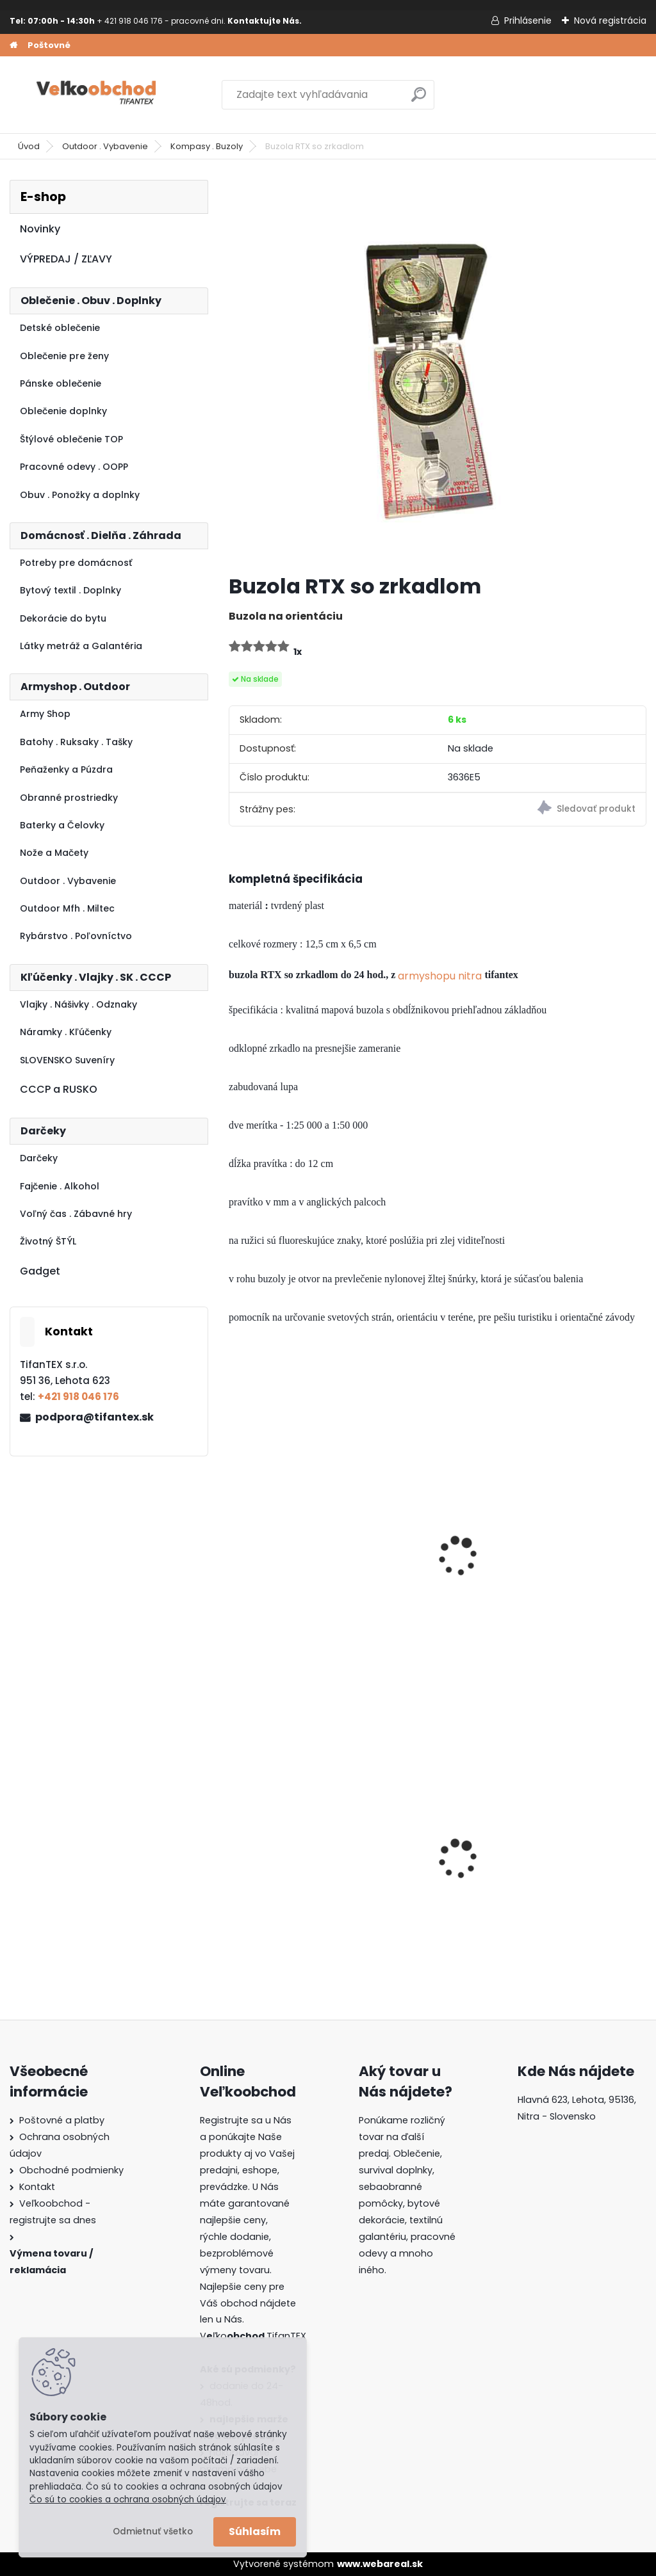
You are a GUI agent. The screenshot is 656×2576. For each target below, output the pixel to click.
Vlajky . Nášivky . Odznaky (78, 1004)
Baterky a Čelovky (62, 825)
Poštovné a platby (61, 2120)
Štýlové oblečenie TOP (71, 439)
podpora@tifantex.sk (94, 1417)
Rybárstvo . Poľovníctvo (76, 936)
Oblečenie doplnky (63, 411)
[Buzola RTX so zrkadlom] (437, 372)
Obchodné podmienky (71, 2170)
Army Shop (45, 713)
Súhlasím (255, 2531)
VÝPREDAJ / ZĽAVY (66, 259)
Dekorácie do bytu (63, 618)
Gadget (40, 1271)
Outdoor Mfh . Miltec (67, 908)
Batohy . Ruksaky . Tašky (76, 742)
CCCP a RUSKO (58, 1089)
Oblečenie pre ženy (64, 356)
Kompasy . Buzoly (206, 146)
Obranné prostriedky (69, 797)
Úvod (29, 146)
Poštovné (49, 45)
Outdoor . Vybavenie (105, 146)
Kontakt (37, 2186)
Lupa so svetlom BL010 (436, 1549)
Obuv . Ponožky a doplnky (80, 494)
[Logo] (98, 95)
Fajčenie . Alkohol (59, 1186)
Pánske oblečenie (60, 383)
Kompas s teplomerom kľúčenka (579, 1555)
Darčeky (39, 1158)
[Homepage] (13, 45)
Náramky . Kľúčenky (65, 1032)
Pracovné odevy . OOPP (74, 466)
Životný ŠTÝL (48, 1241)
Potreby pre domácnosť (76, 562)
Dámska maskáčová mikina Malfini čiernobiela (574, 1854)
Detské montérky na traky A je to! (287, 1853)
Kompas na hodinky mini (287, 1555)
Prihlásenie (528, 20)
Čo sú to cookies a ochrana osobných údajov (127, 2499)
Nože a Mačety (54, 852)
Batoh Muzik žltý (419, 1853)
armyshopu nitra (440, 976)
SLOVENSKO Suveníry (67, 1060)
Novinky (40, 228)
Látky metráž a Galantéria (81, 646)
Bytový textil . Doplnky (70, 590)
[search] (418, 99)
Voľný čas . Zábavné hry (76, 1213)
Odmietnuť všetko (153, 2531)
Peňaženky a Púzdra (66, 769)
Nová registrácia (610, 20)
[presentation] (234, 1538)
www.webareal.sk (380, 2563)
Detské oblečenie (60, 327)
